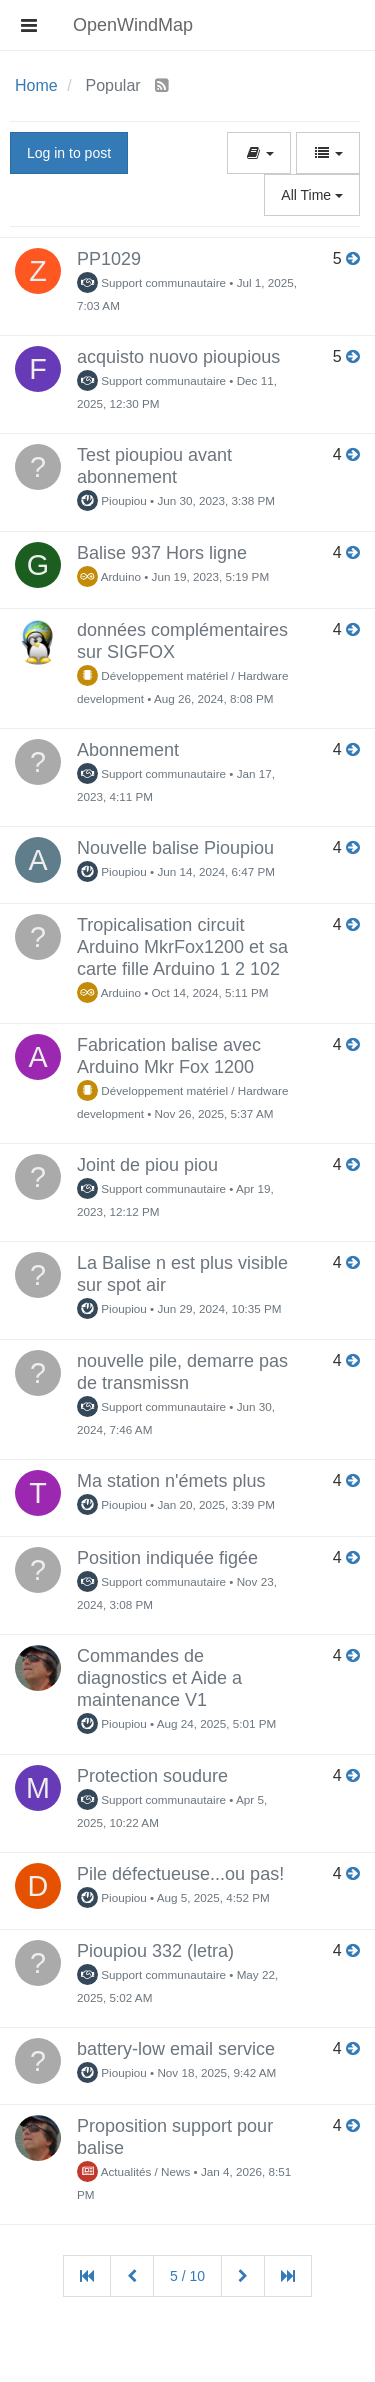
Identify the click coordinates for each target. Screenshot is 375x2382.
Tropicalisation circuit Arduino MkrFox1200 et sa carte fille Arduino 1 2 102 (182, 947)
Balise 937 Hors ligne (162, 553)
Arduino (109, 576)
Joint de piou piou (147, 1165)
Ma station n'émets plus (171, 1481)
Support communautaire (151, 282)
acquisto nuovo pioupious (178, 357)
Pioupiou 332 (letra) (155, 1951)
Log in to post (69, 153)
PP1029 (109, 259)
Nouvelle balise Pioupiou (175, 848)
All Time (312, 195)
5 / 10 (187, 2276)
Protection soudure (152, 1776)
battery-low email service (176, 2049)
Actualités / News (133, 2171)
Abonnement (128, 750)
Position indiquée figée (167, 1558)
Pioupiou (112, 500)
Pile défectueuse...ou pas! (180, 1874)
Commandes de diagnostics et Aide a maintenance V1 (159, 1678)
